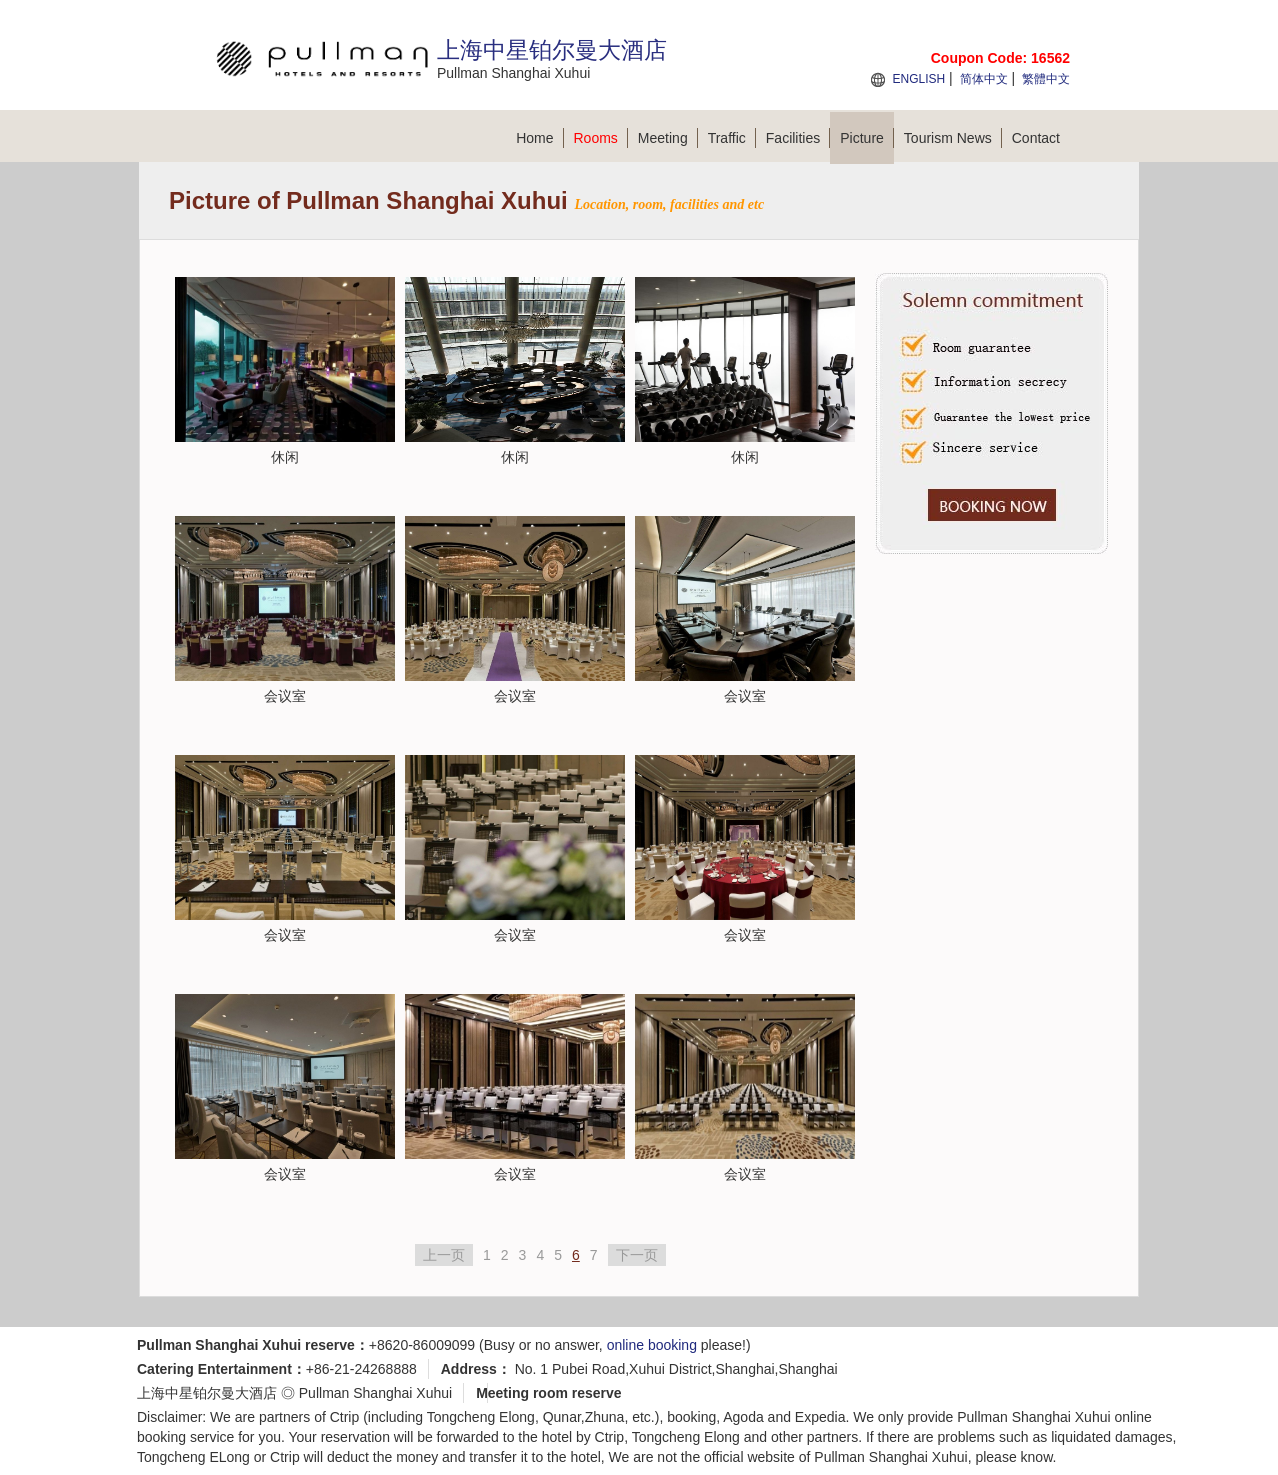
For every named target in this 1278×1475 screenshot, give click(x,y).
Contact (1036, 138)
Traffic (732, 138)
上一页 (444, 1255)
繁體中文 (1046, 79)
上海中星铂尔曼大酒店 (207, 1393)
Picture (867, 138)
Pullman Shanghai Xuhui (375, 1393)
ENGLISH (918, 79)
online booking (652, 1345)
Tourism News (953, 138)
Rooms (601, 138)
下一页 (637, 1255)
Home (539, 138)
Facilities (798, 138)
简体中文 (984, 79)
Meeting (668, 138)
